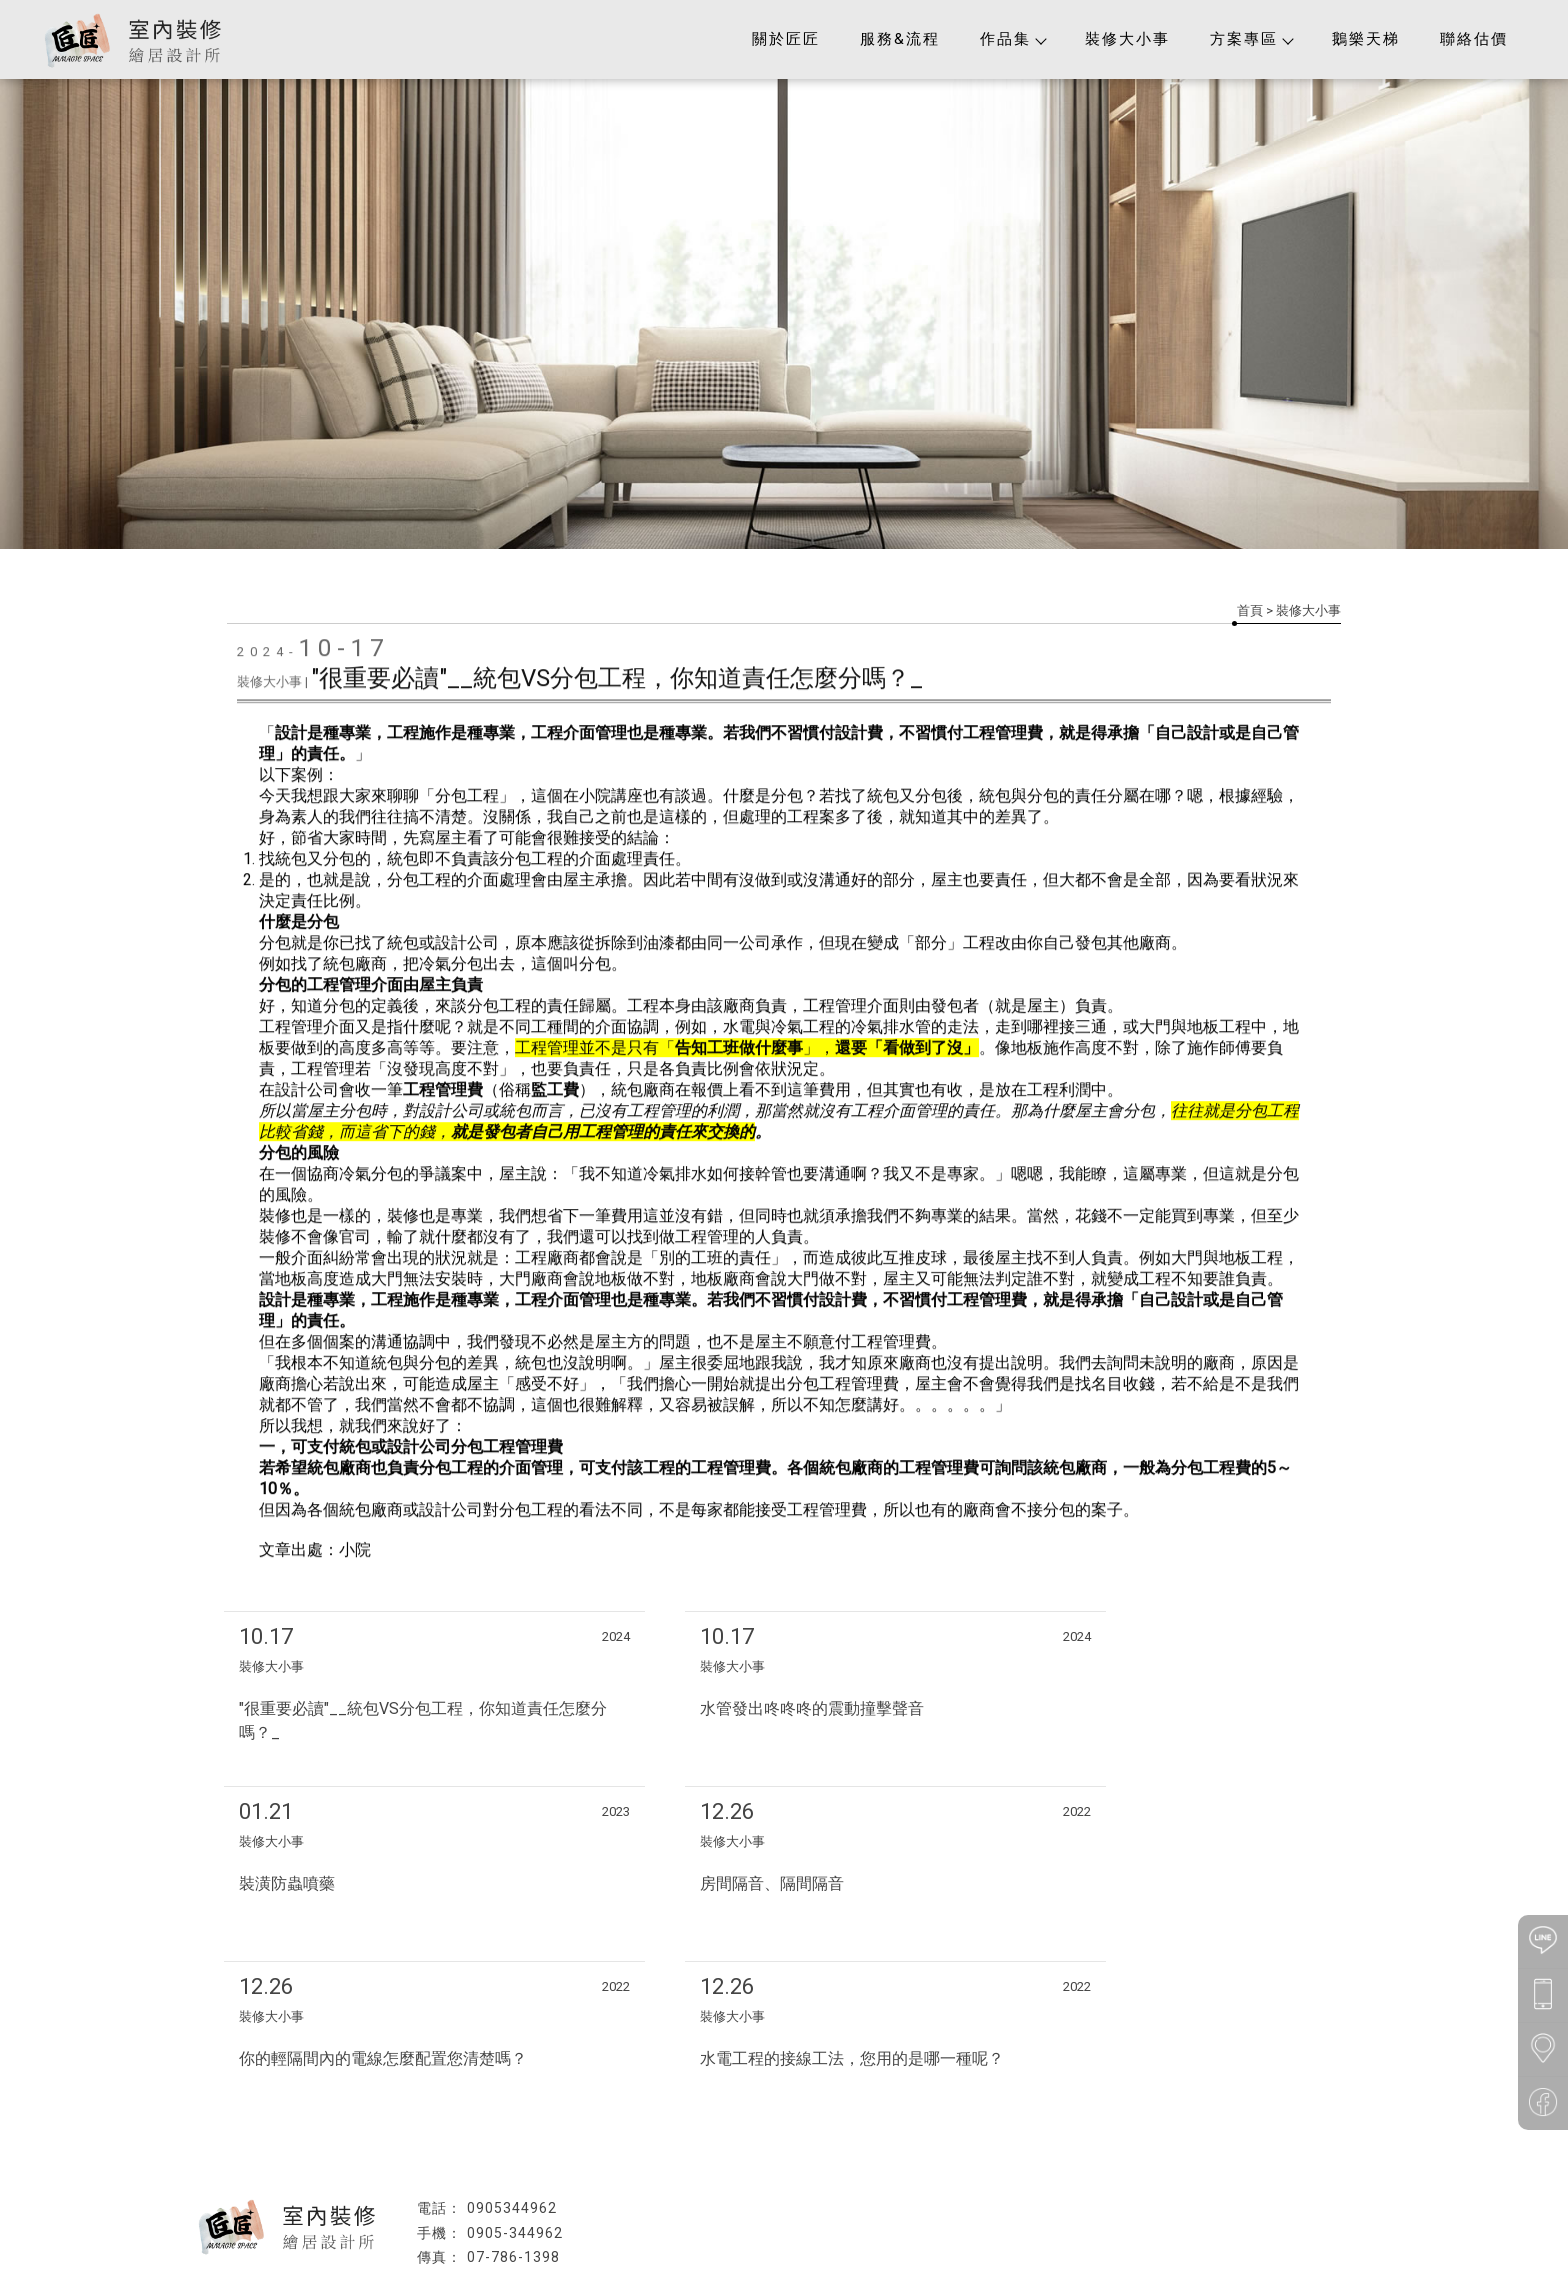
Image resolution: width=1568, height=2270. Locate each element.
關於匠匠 (786, 39)
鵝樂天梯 (1366, 39)
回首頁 (443, 2178)
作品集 (1012, 39)
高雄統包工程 (743, 2213)
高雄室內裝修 (581, 2213)
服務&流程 (900, 39)
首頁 (1250, 610)
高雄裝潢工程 (662, 2213)
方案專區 (1251, 39)
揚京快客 (714, 2253)
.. (850, 2253)
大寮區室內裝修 (911, 2213)
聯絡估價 (1474, 39)
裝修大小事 (1127, 39)
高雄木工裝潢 (824, 2213)
